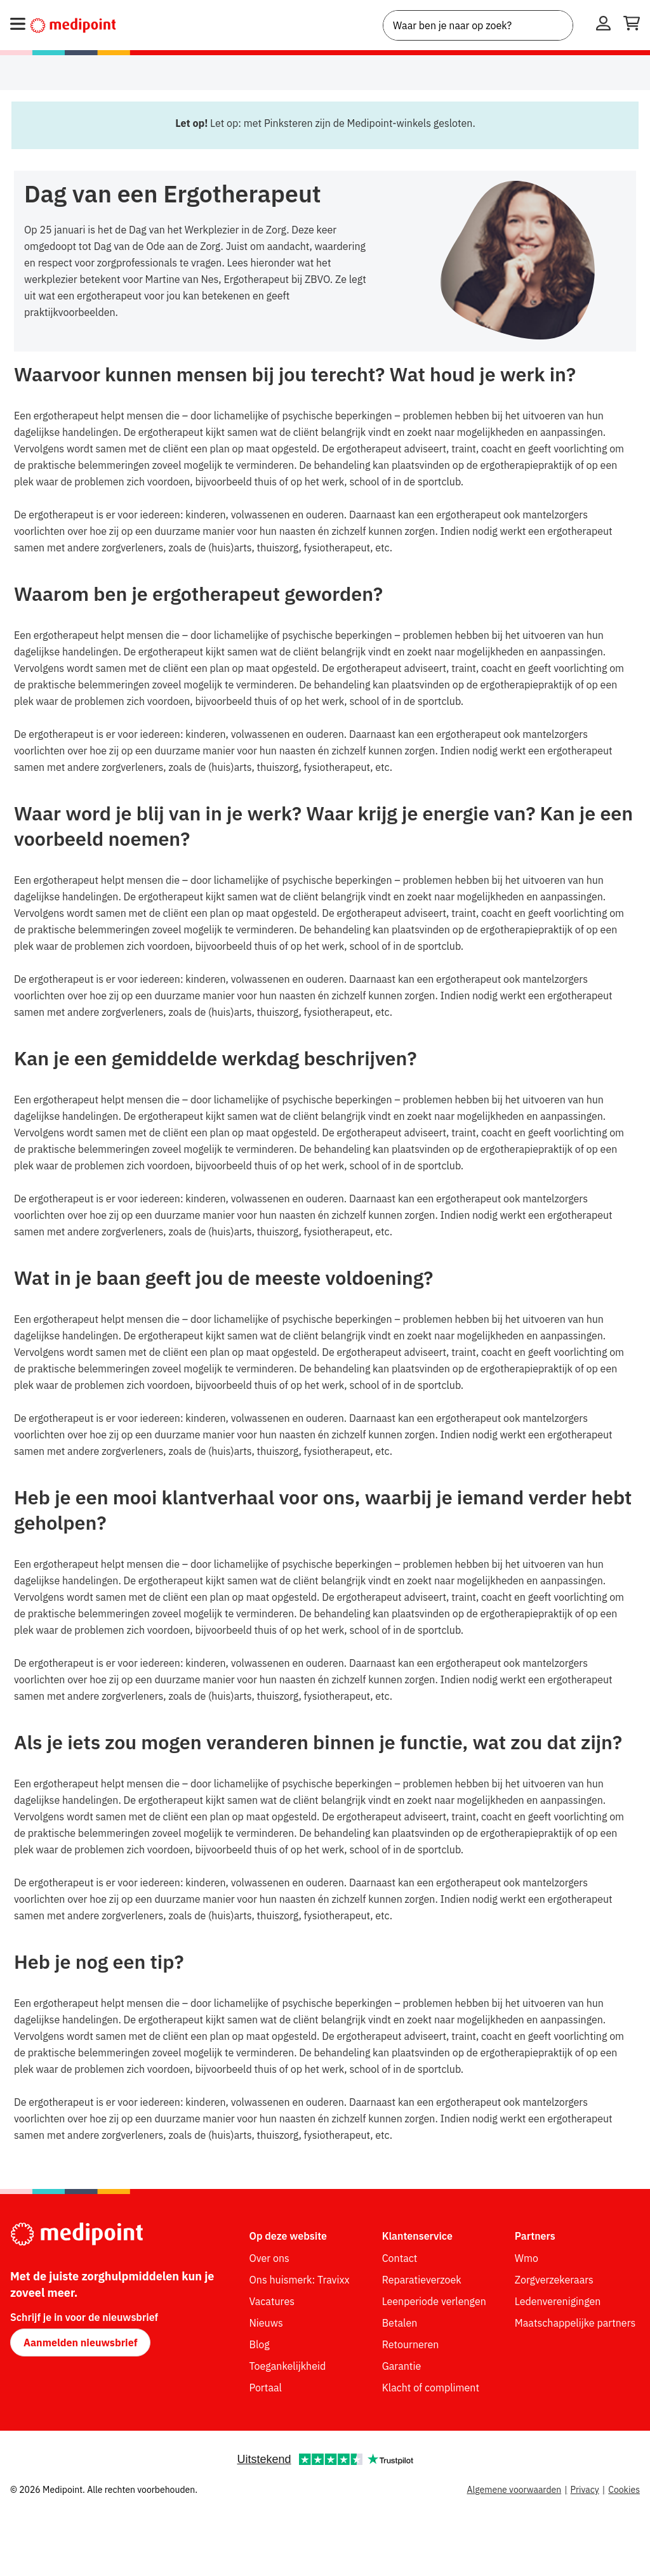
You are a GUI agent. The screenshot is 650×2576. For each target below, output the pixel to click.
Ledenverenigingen (558, 2301)
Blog (259, 2344)
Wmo (526, 2258)
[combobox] (478, 25)
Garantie (401, 2366)
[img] (528, 261)
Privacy (585, 2489)
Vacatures (272, 2301)
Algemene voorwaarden (514, 2489)
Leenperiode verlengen (434, 2301)
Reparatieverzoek (421, 2279)
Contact (400, 2258)
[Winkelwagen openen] (631, 25)
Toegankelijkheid (287, 2366)
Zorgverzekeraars (554, 2279)
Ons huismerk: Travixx (299, 2279)
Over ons (269, 2258)
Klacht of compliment (430, 2387)
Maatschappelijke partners (575, 2322)
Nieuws (266, 2322)
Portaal (265, 2387)
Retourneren (410, 2344)
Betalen (400, 2322)
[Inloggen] (603, 25)
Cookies (624, 2489)
